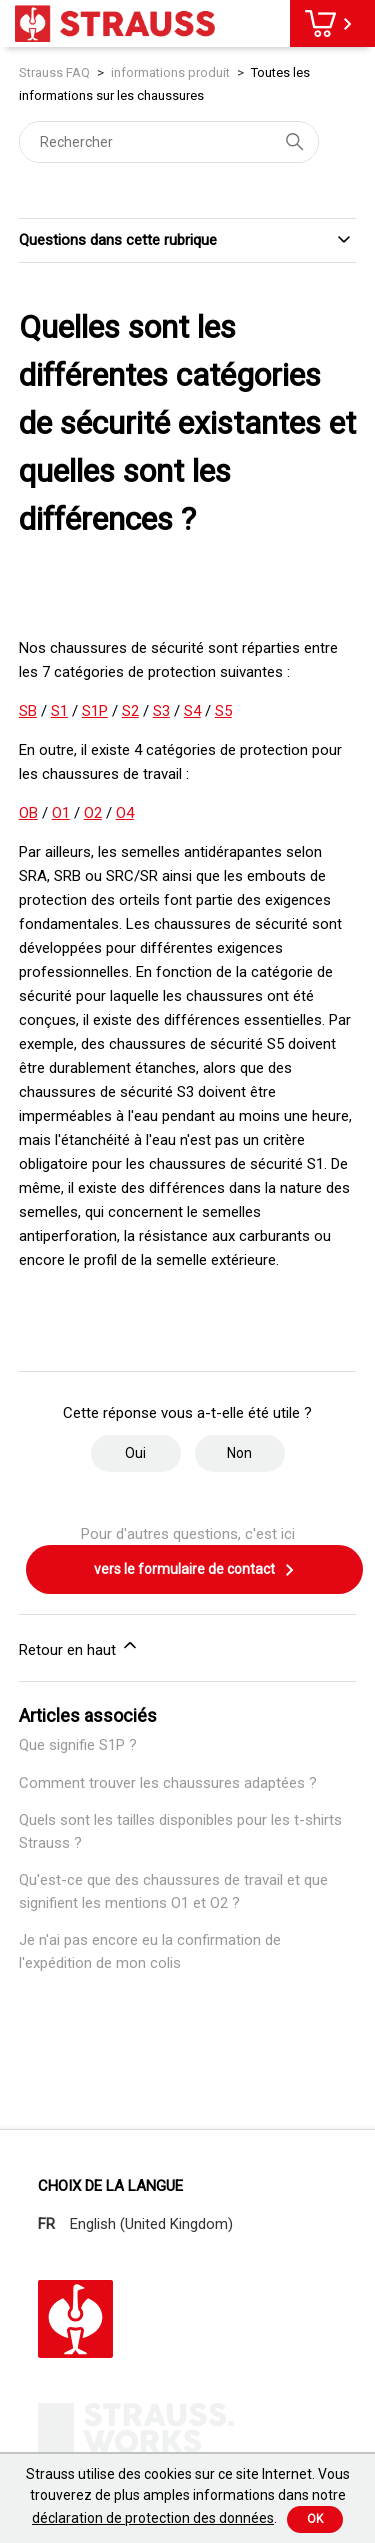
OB (28, 813)
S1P (95, 711)
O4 (125, 813)
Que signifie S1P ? (78, 1745)
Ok (315, 2519)
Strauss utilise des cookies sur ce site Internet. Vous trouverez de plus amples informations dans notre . (188, 2496)
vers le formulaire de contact (195, 1570)
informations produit (170, 72)
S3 (161, 711)
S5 (223, 711)
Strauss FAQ (56, 72)
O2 (93, 813)
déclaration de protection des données (153, 2518)
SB (28, 711)
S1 (59, 711)
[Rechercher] (169, 142)
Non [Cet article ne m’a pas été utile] (239, 1453)
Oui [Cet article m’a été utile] (135, 1453)
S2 (130, 711)
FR (46, 2224)
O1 (61, 813)
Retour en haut (79, 1647)
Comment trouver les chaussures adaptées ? (168, 1783)
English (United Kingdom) (151, 2224)
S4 (192, 711)
